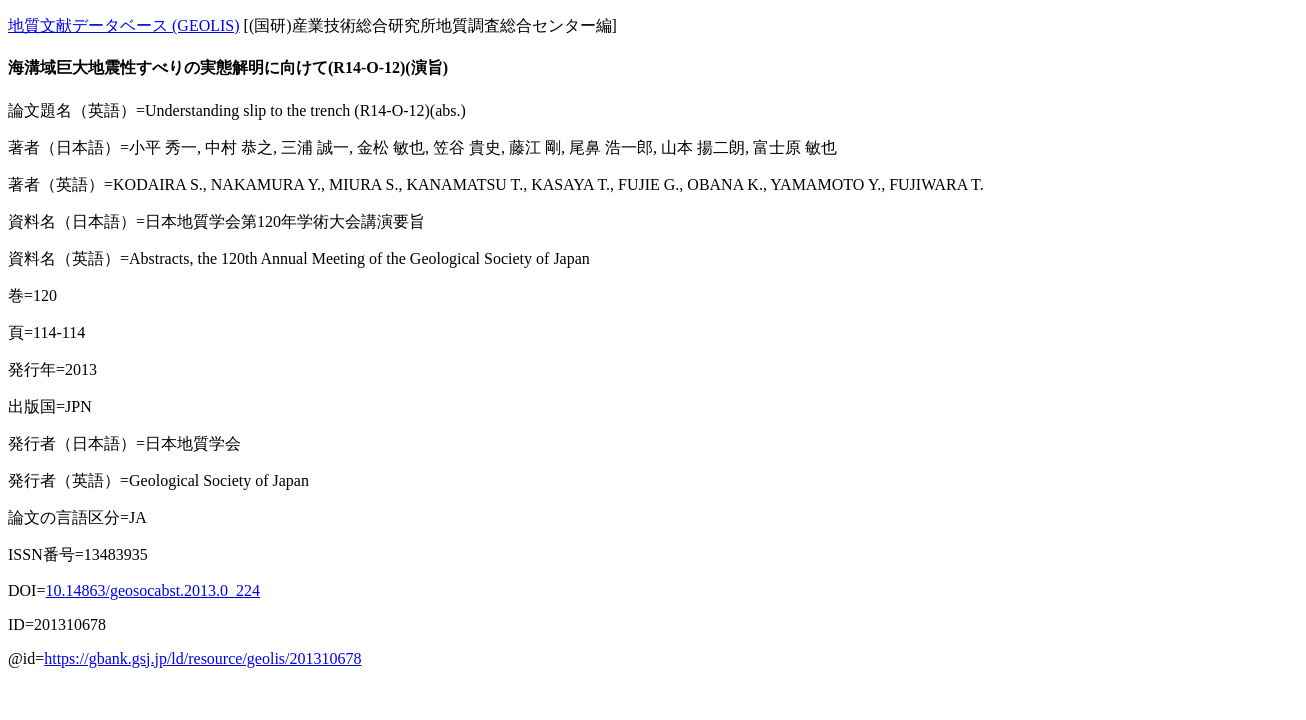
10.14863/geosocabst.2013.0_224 (152, 590)
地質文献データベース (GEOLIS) (124, 25)
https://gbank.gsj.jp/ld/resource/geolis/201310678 (202, 658)
